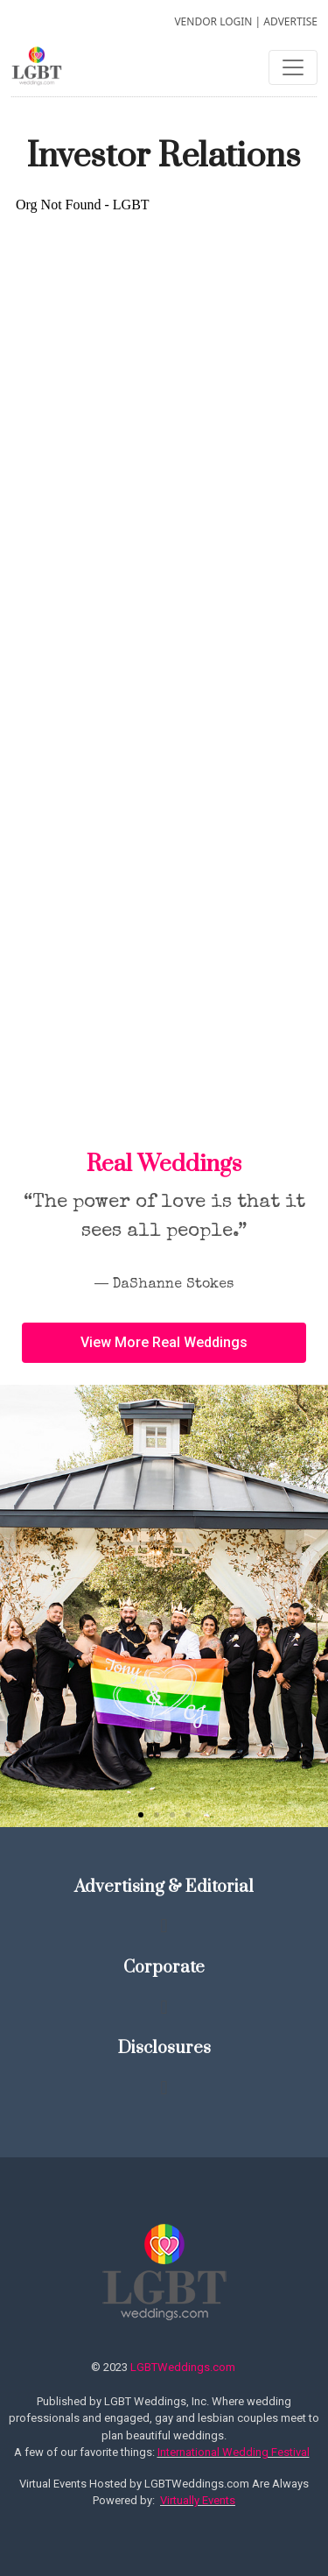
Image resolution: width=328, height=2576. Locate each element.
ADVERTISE (290, 21)
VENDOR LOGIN (213, 21)
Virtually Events (197, 2500)
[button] (140, 1814)
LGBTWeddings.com (182, 2367)
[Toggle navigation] (293, 67)
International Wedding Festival (233, 2452)
